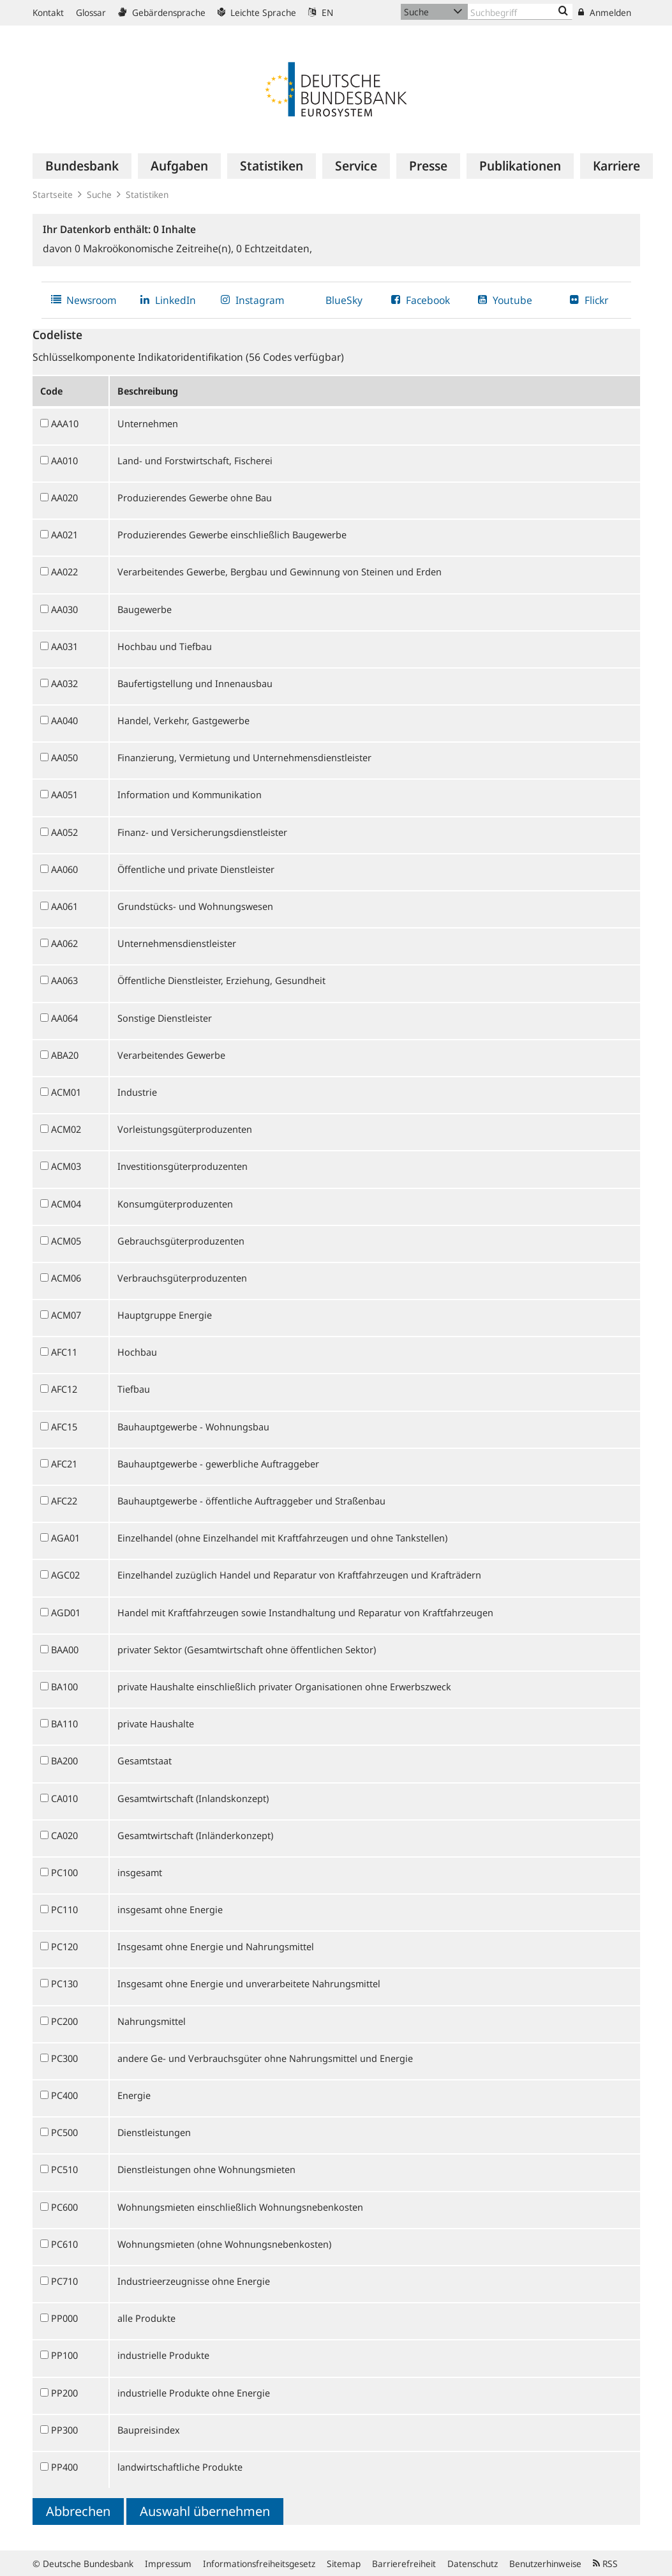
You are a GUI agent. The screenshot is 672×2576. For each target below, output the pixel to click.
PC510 (64, 2169)
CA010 (64, 1798)
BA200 (64, 1760)
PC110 (64, 1909)
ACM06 (66, 1277)
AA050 (64, 757)
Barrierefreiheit (404, 2563)
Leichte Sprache (257, 12)
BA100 (64, 1686)
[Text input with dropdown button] (520, 12)
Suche (99, 194)
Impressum (168, 2563)
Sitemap (344, 2563)
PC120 (64, 1946)
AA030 (64, 609)
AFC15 (64, 1426)
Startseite (53, 194)
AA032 (64, 683)
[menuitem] (82, 166)
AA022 (64, 571)
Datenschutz (472, 2563)
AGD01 (65, 1612)
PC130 (64, 1983)
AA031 (64, 646)
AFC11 (64, 1351)
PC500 (64, 2132)
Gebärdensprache (161, 12)
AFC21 (64, 1463)
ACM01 (66, 1092)
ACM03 (66, 1166)
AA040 (64, 720)
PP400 (64, 2466)
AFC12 (64, 1389)
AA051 (64, 794)
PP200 (64, 2392)
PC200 (64, 2021)
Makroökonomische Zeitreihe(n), (155, 248)
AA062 (64, 943)
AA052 (64, 832)
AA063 (64, 980)
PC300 (64, 2058)
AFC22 (64, 1500)
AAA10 (64, 423)
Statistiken (147, 194)
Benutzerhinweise (545, 2563)
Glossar (91, 12)
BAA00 (64, 1649)
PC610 (64, 2244)
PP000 (64, 2318)
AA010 (64, 460)
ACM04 (66, 1203)
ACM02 (66, 1129)
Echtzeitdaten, (274, 248)
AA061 (64, 906)
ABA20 (64, 1055)
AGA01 (65, 1537)
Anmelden (604, 12)
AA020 (64, 497)
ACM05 (66, 1240)
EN (320, 12)
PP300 (64, 2429)
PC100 (64, 1872)
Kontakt (48, 12)
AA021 (64, 534)
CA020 (64, 1835)
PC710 (64, 2281)
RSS (605, 2563)
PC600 (64, 2207)
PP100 (64, 2355)
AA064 (64, 1017)
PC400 (64, 2095)
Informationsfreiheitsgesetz (259, 2563)
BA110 (64, 1723)
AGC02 (65, 1574)
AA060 (64, 869)
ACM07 (66, 1314)
